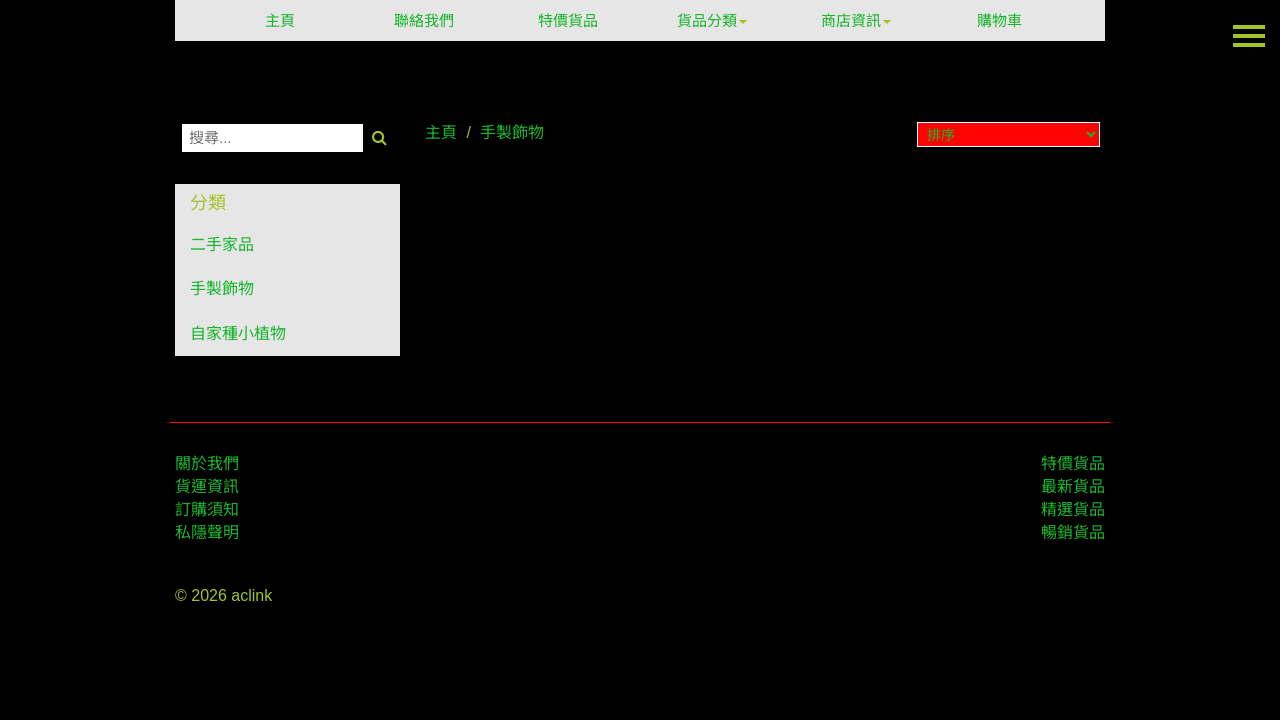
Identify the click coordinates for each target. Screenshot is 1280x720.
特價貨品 (568, 20)
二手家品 (222, 244)
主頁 (280, 20)
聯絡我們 (424, 20)
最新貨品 (1073, 486)
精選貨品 (1073, 509)
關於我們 (207, 463)
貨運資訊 (207, 486)
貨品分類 (712, 20)
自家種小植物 (238, 333)
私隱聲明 (207, 532)
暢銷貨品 (1073, 532)
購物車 (999, 20)
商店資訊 (856, 20)
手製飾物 (222, 288)
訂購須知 (207, 509)
